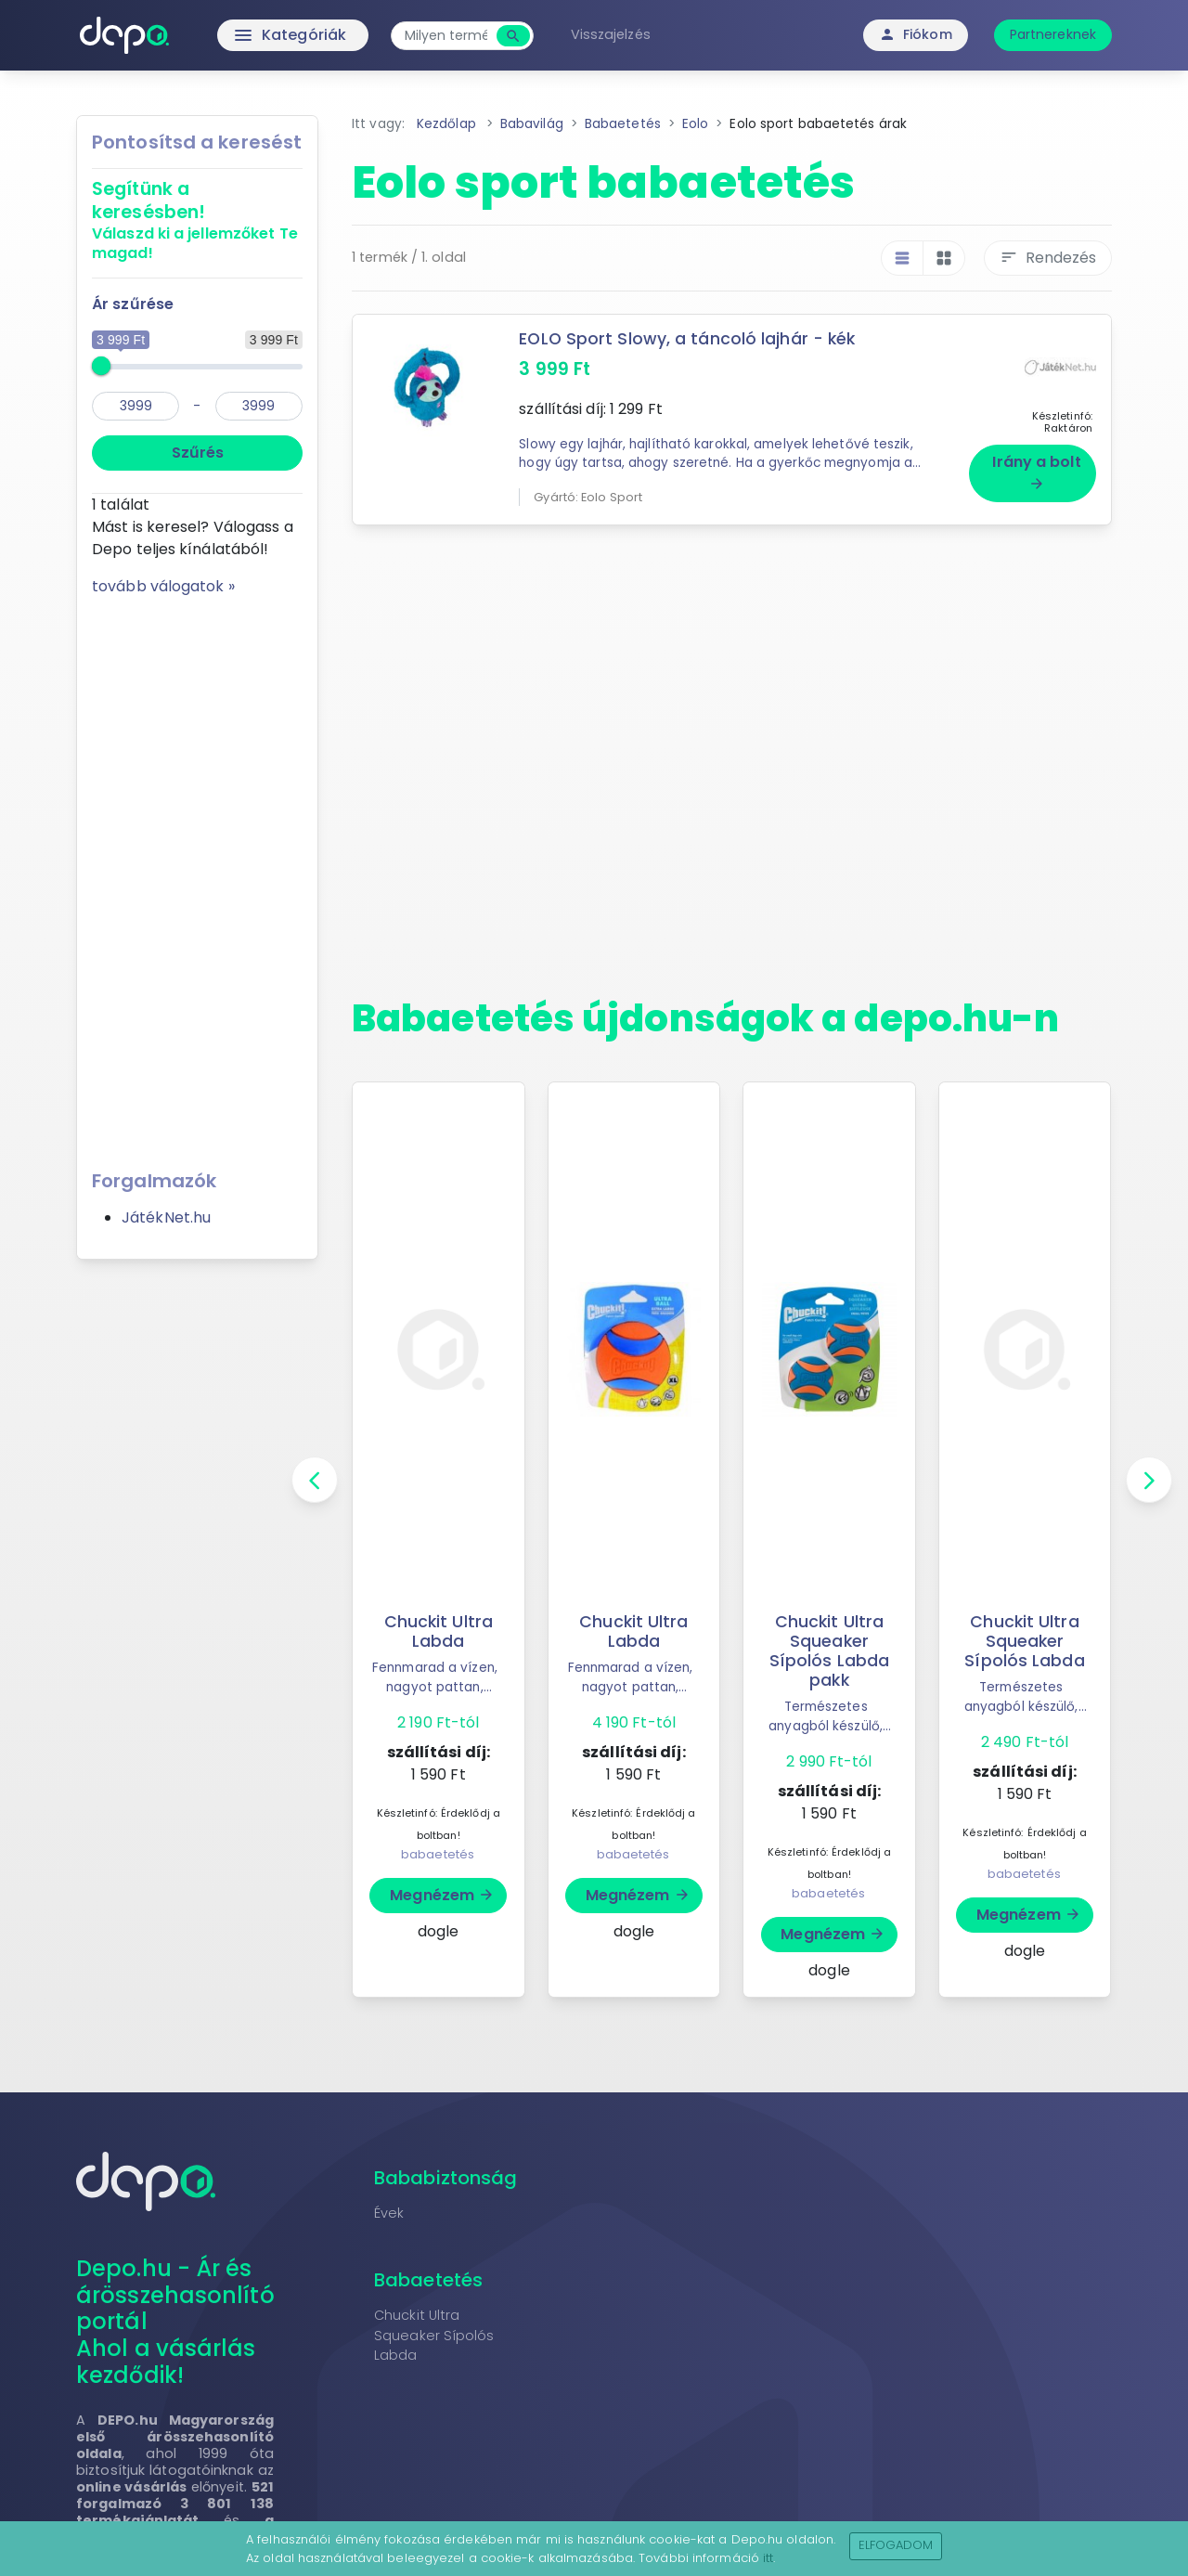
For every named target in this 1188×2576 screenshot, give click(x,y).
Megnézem (442, 1895)
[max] (259, 406)
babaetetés (437, 1854)
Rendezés (1048, 257)
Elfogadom (896, 2545)
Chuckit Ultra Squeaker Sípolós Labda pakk (829, 1651)
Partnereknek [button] (1053, 34)
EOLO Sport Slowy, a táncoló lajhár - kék (687, 339)
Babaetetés (428, 2280)
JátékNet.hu (166, 1217)
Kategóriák (251, 35)
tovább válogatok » (163, 586)
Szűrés (198, 452)
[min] (135, 406)
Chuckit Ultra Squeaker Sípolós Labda (1024, 1641)
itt (768, 2558)
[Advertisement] (197, 876)
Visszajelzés (611, 34)
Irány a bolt (1036, 471)
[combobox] (445, 35)
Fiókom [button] (915, 34)
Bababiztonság (445, 2178)
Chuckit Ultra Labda (438, 1631)
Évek (389, 2213)
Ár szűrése (133, 304)
